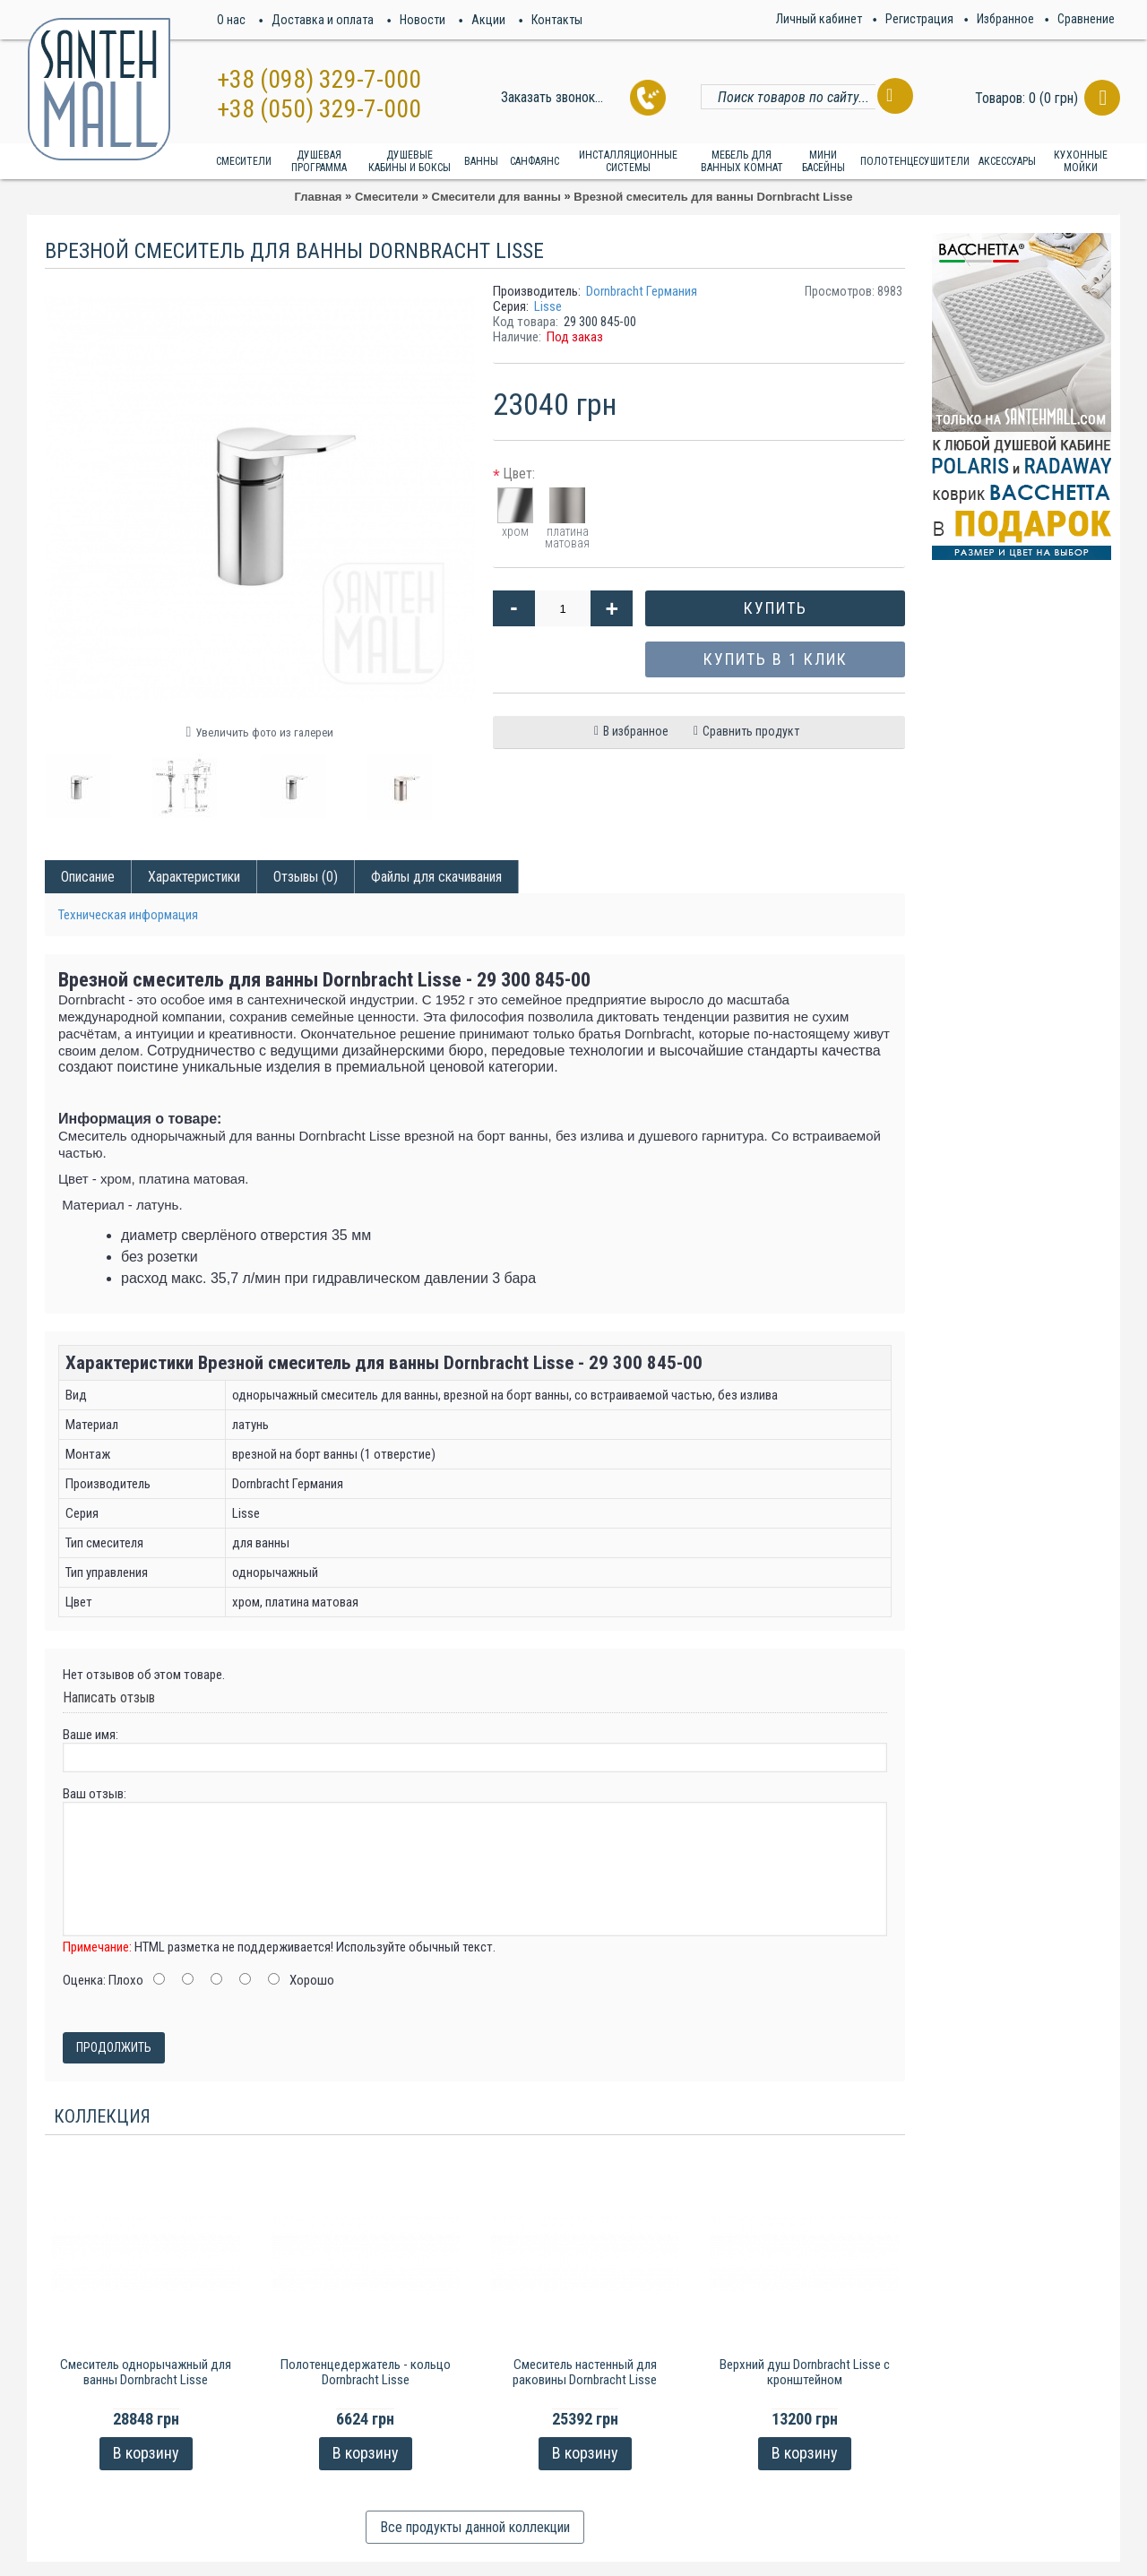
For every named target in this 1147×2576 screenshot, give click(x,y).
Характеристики (194, 876)
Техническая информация (128, 915)
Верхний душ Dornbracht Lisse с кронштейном (805, 2372)
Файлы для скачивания (436, 876)
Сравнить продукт (751, 731)
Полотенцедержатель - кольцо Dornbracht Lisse (365, 2372)
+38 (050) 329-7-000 (319, 109)
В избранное (635, 731)
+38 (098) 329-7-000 (319, 79)
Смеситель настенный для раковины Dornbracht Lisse (585, 2372)
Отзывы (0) (305, 876)
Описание (88, 876)
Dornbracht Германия (641, 291)
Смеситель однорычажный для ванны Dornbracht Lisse (145, 2372)
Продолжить (113, 2047)
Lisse (548, 306)
